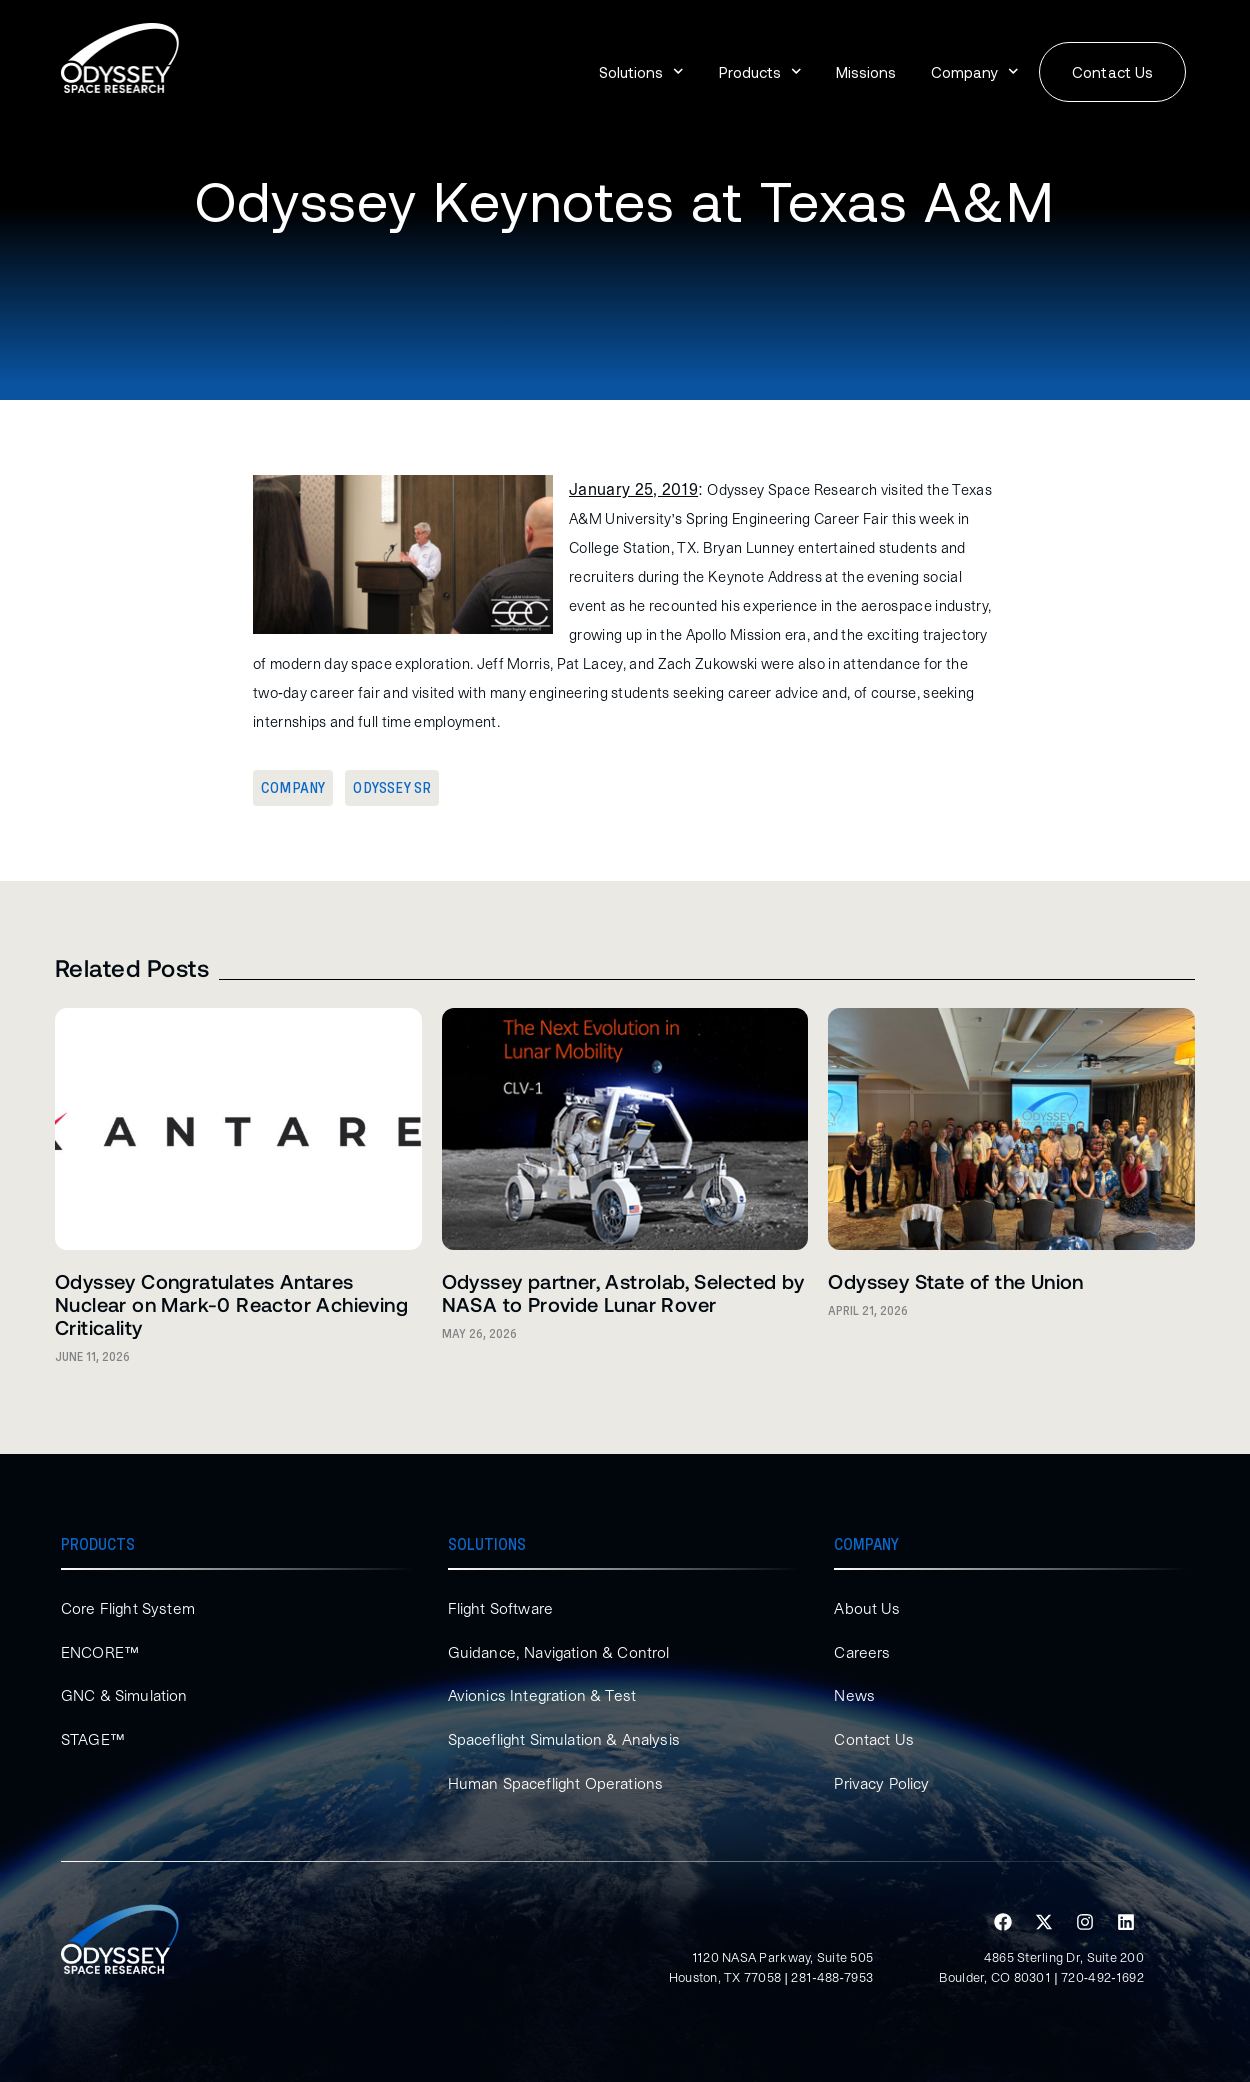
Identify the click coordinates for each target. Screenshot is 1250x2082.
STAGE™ (94, 1739)
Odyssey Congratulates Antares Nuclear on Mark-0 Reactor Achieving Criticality (231, 1304)
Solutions (641, 71)
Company (975, 71)
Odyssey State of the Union (955, 1281)
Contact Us (875, 1739)
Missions (866, 72)
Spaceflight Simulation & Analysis (567, 1739)
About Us (867, 1608)
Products (760, 71)
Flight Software (502, 1608)
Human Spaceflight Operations (559, 1783)
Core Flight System (129, 1608)
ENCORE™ (100, 1652)
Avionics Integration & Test (543, 1695)
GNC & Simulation (125, 1695)
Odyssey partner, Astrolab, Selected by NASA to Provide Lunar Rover (623, 1292)
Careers (863, 1652)
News (854, 1695)
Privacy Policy (884, 1783)
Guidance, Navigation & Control (562, 1652)
